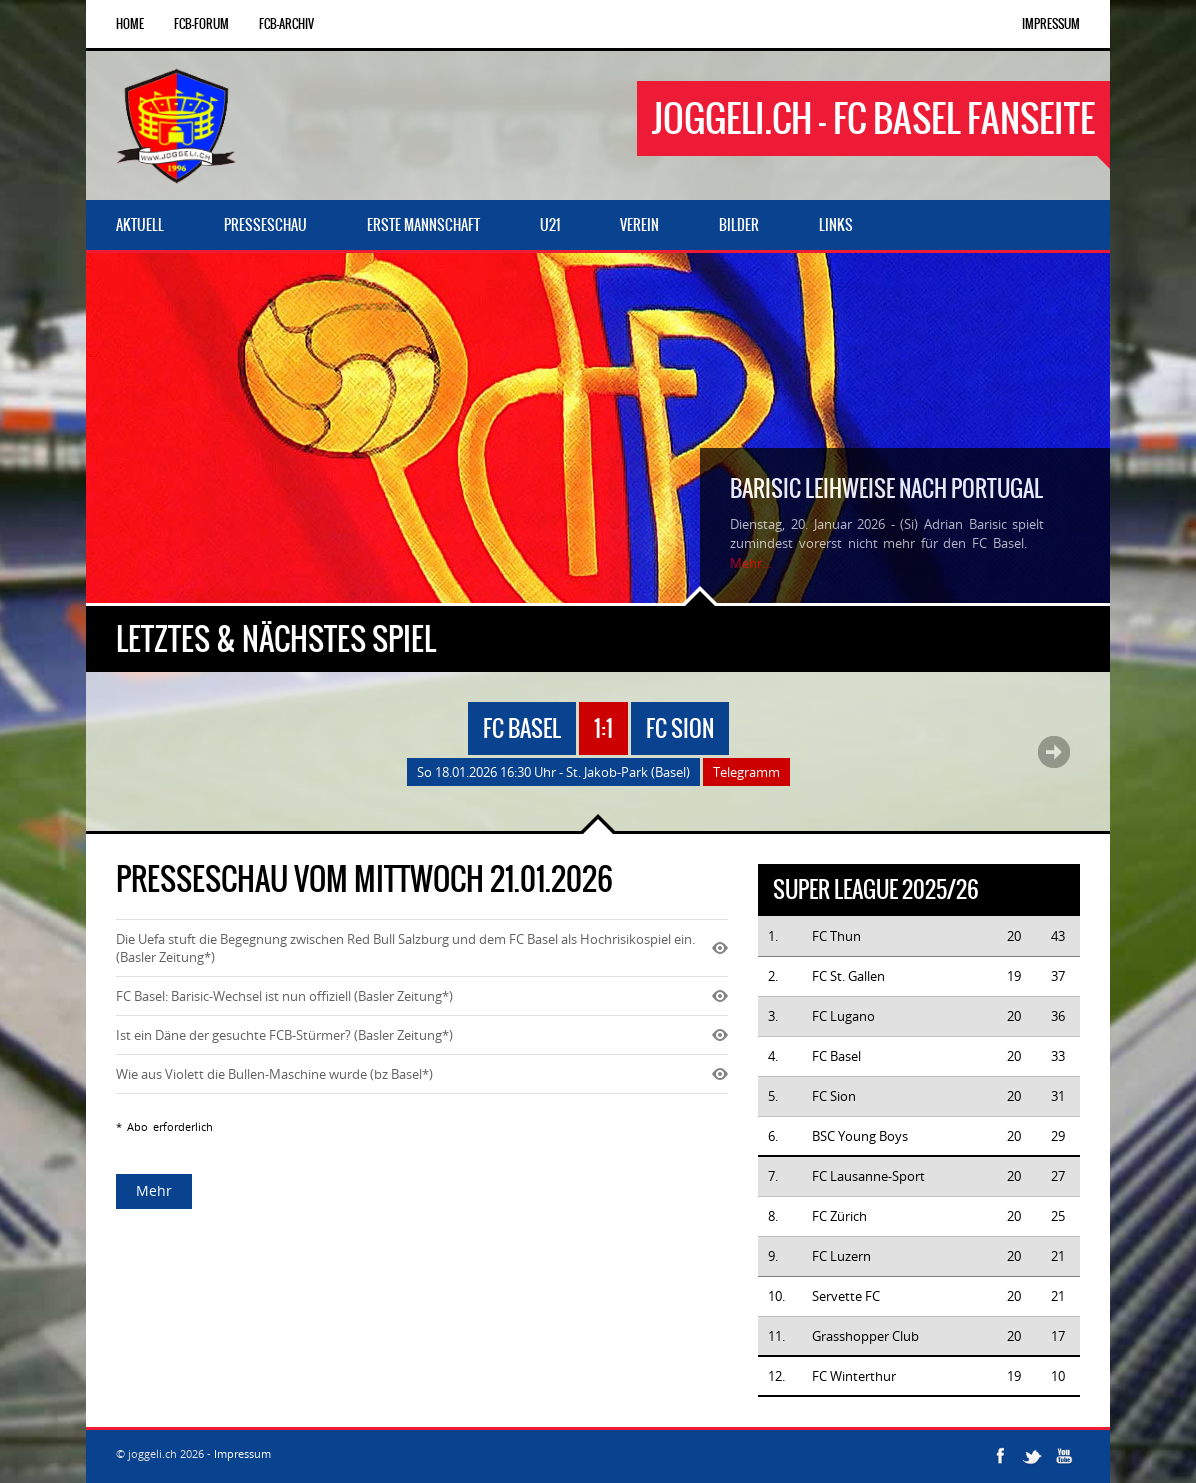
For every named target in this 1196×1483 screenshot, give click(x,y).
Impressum (1051, 24)
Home (130, 24)
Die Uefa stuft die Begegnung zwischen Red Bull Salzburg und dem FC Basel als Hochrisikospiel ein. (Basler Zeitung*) (405, 948)
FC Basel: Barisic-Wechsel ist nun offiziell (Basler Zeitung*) (284, 996)
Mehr (154, 1190)
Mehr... (750, 563)
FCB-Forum (201, 24)
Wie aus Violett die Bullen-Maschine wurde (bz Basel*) (274, 1074)
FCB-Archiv (286, 24)
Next (1054, 752)
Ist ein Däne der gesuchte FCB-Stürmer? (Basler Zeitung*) (284, 1035)
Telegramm (746, 772)
